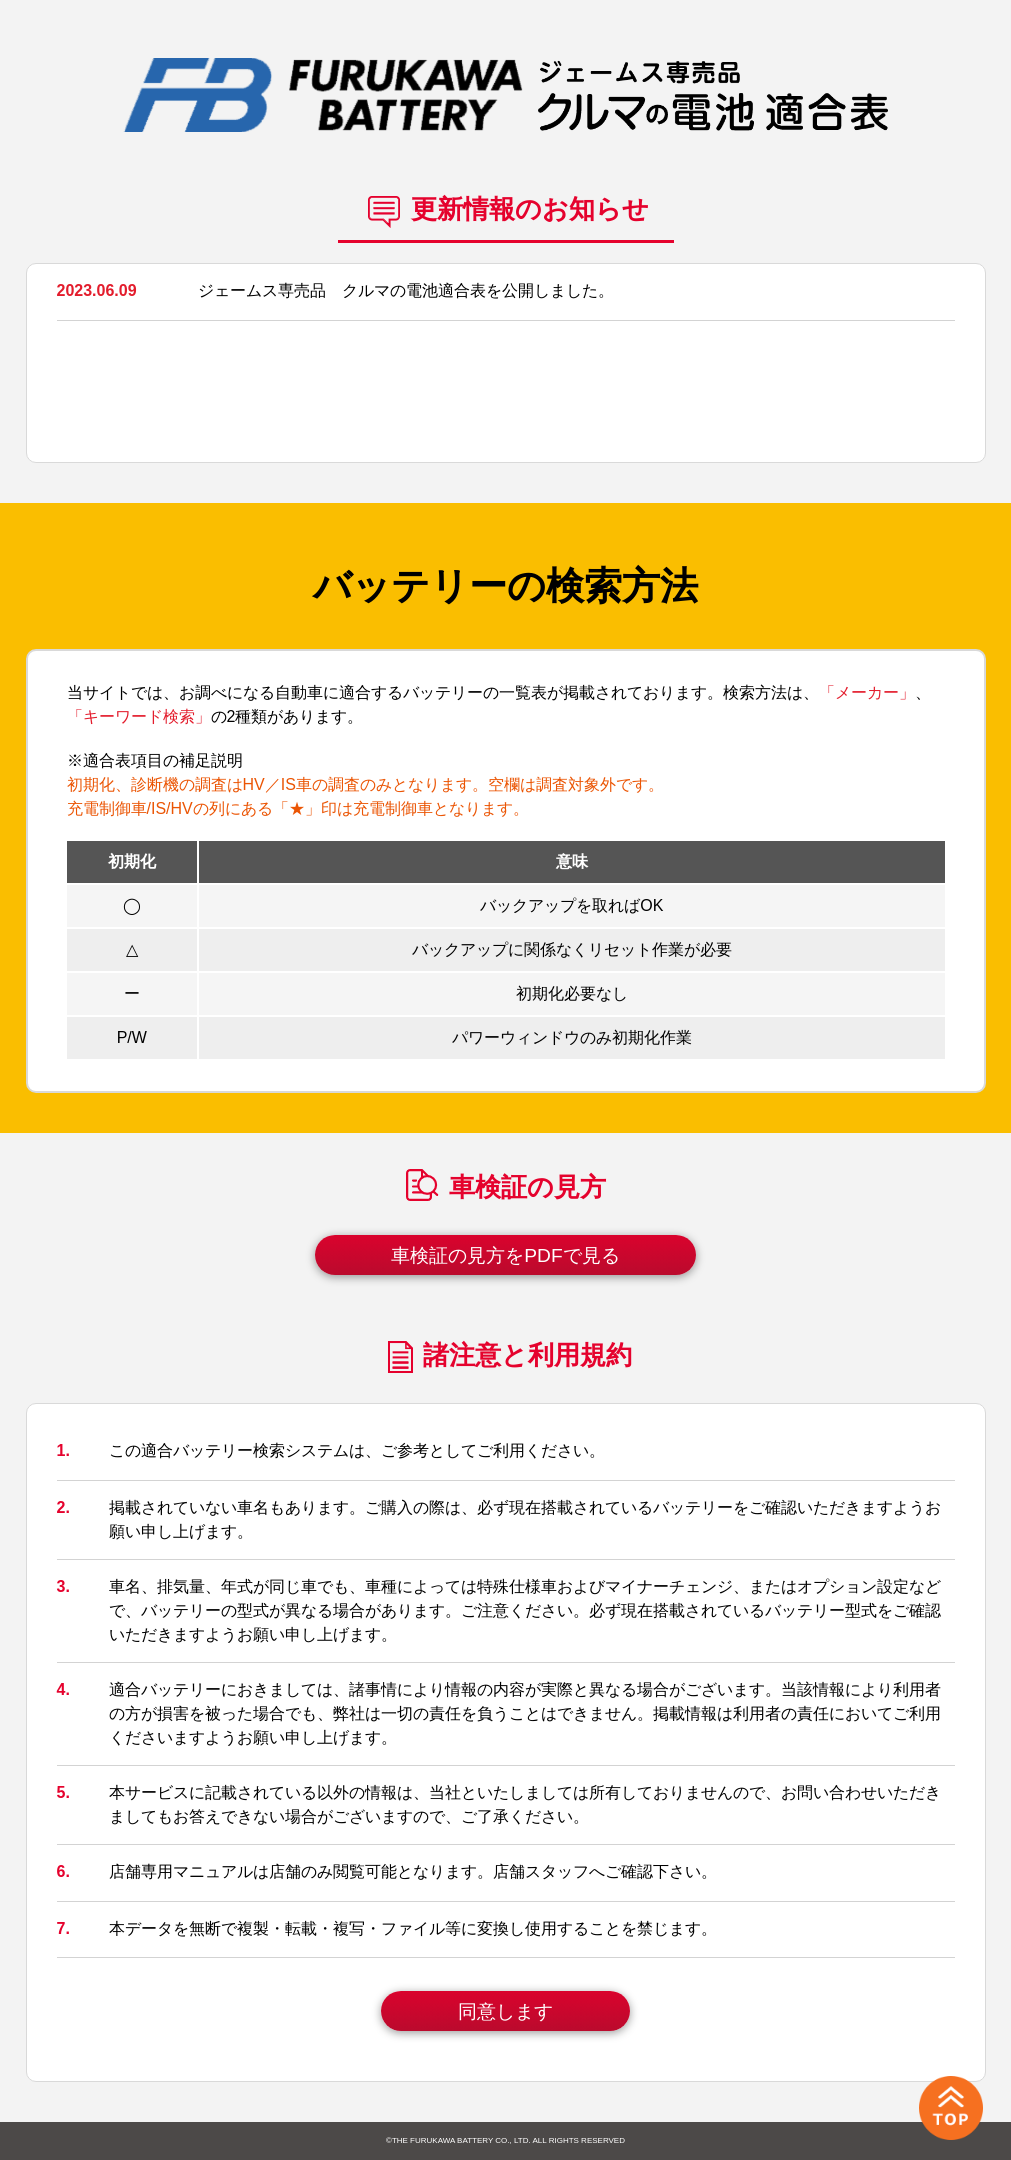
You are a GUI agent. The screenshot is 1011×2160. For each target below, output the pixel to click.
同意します (505, 2010)
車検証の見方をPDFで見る (505, 1254)
